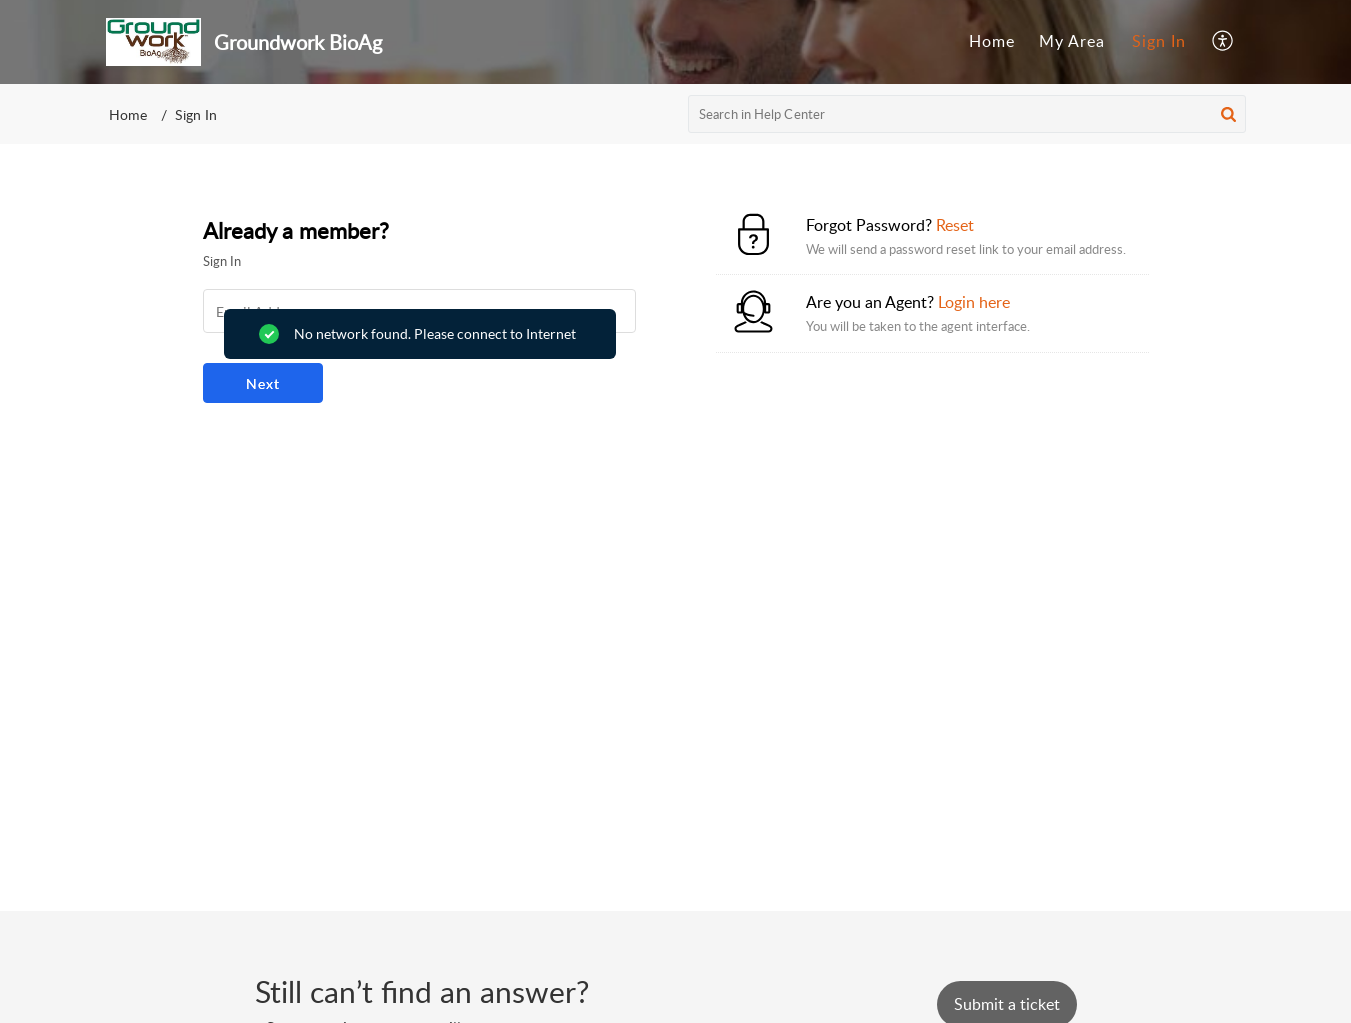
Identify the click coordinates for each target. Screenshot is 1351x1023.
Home (992, 41)
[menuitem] (992, 42)
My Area (1072, 41)
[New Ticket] (1007, 1004)
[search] (967, 114)
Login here (974, 302)
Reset (955, 225)
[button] (1223, 42)
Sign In (1159, 41)
